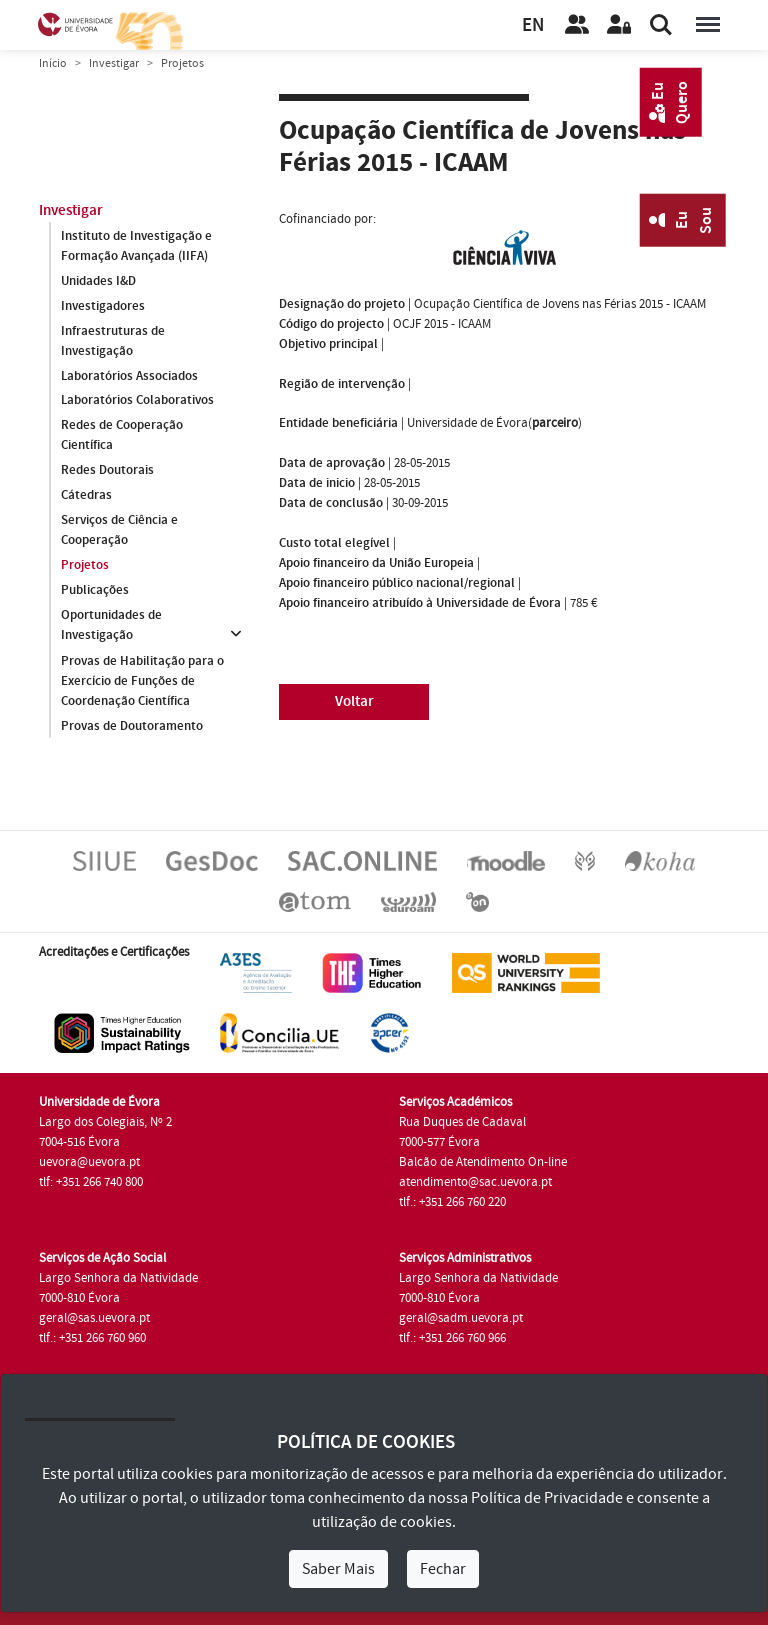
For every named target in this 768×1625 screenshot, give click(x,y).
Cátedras (86, 496)
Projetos (85, 566)
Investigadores (103, 306)
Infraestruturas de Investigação (113, 341)
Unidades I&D (98, 281)
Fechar (443, 1569)
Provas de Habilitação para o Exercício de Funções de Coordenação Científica (142, 681)
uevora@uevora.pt (89, 1162)
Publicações (95, 591)
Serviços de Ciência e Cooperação (119, 531)
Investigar (114, 63)
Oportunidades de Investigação (111, 626)
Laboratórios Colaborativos (137, 401)
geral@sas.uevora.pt (94, 1318)
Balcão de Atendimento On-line (483, 1162)
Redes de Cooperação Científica (122, 436)
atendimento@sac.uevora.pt (475, 1182)
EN (533, 25)
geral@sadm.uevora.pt (461, 1318)
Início (53, 63)
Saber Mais (338, 1569)
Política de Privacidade (547, 1498)
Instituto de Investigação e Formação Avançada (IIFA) (136, 246)
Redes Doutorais (107, 471)
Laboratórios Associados (129, 376)
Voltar (354, 701)
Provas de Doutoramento (132, 726)
